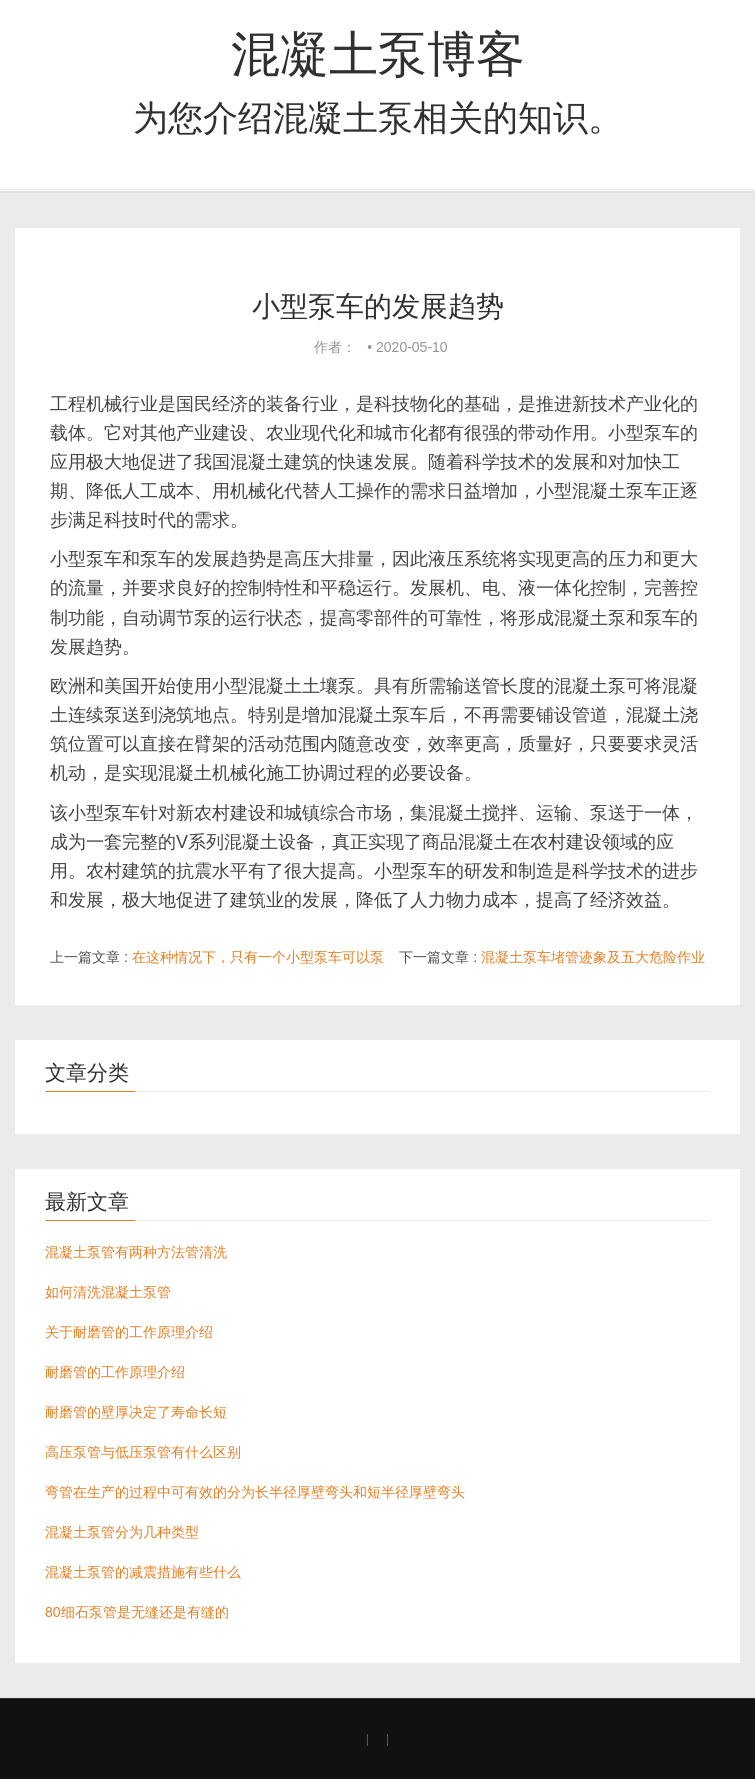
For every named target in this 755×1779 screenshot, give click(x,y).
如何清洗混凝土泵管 (108, 1292)
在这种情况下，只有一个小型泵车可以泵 (258, 957)
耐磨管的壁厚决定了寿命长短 (136, 1412)
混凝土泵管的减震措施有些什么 (143, 1572)
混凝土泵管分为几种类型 (122, 1532)
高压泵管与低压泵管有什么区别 (143, 1452)
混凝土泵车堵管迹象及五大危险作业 (593, 957)
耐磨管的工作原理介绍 (115, 1372)
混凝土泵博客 (378, 54)
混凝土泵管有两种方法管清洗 (136, 1252)
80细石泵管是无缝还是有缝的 (137, 1612)
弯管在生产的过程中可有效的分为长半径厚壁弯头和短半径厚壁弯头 (255, 1492)
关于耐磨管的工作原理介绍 (129, 1332)
